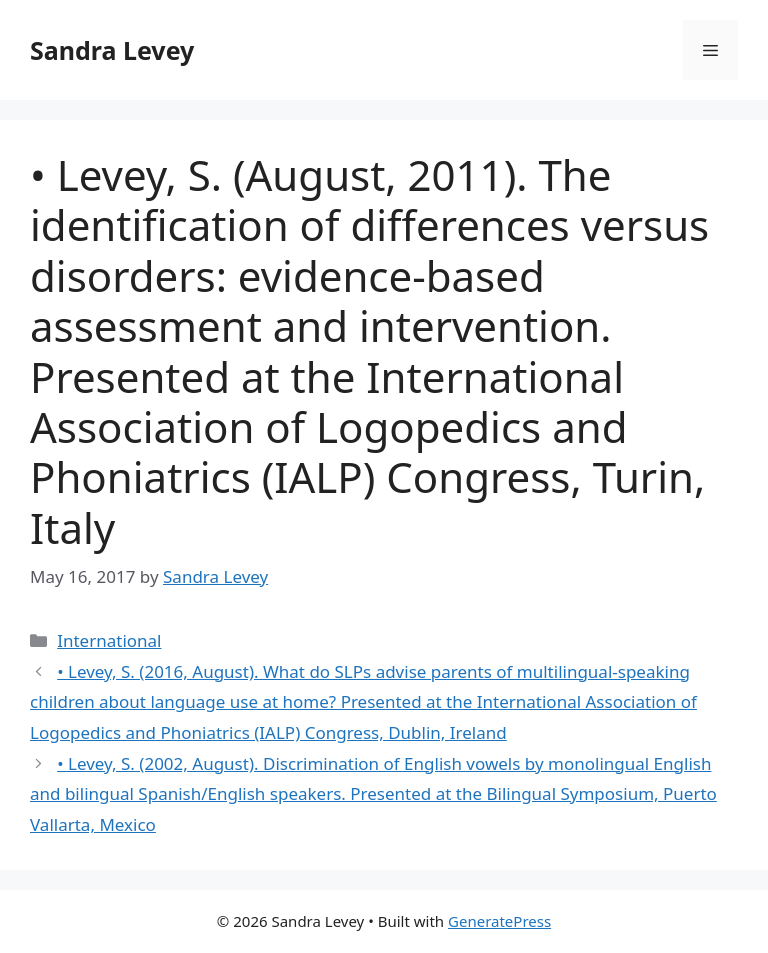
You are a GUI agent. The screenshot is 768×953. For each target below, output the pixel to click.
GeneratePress (499, 921)
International (109, 640)
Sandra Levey (112, 50)
